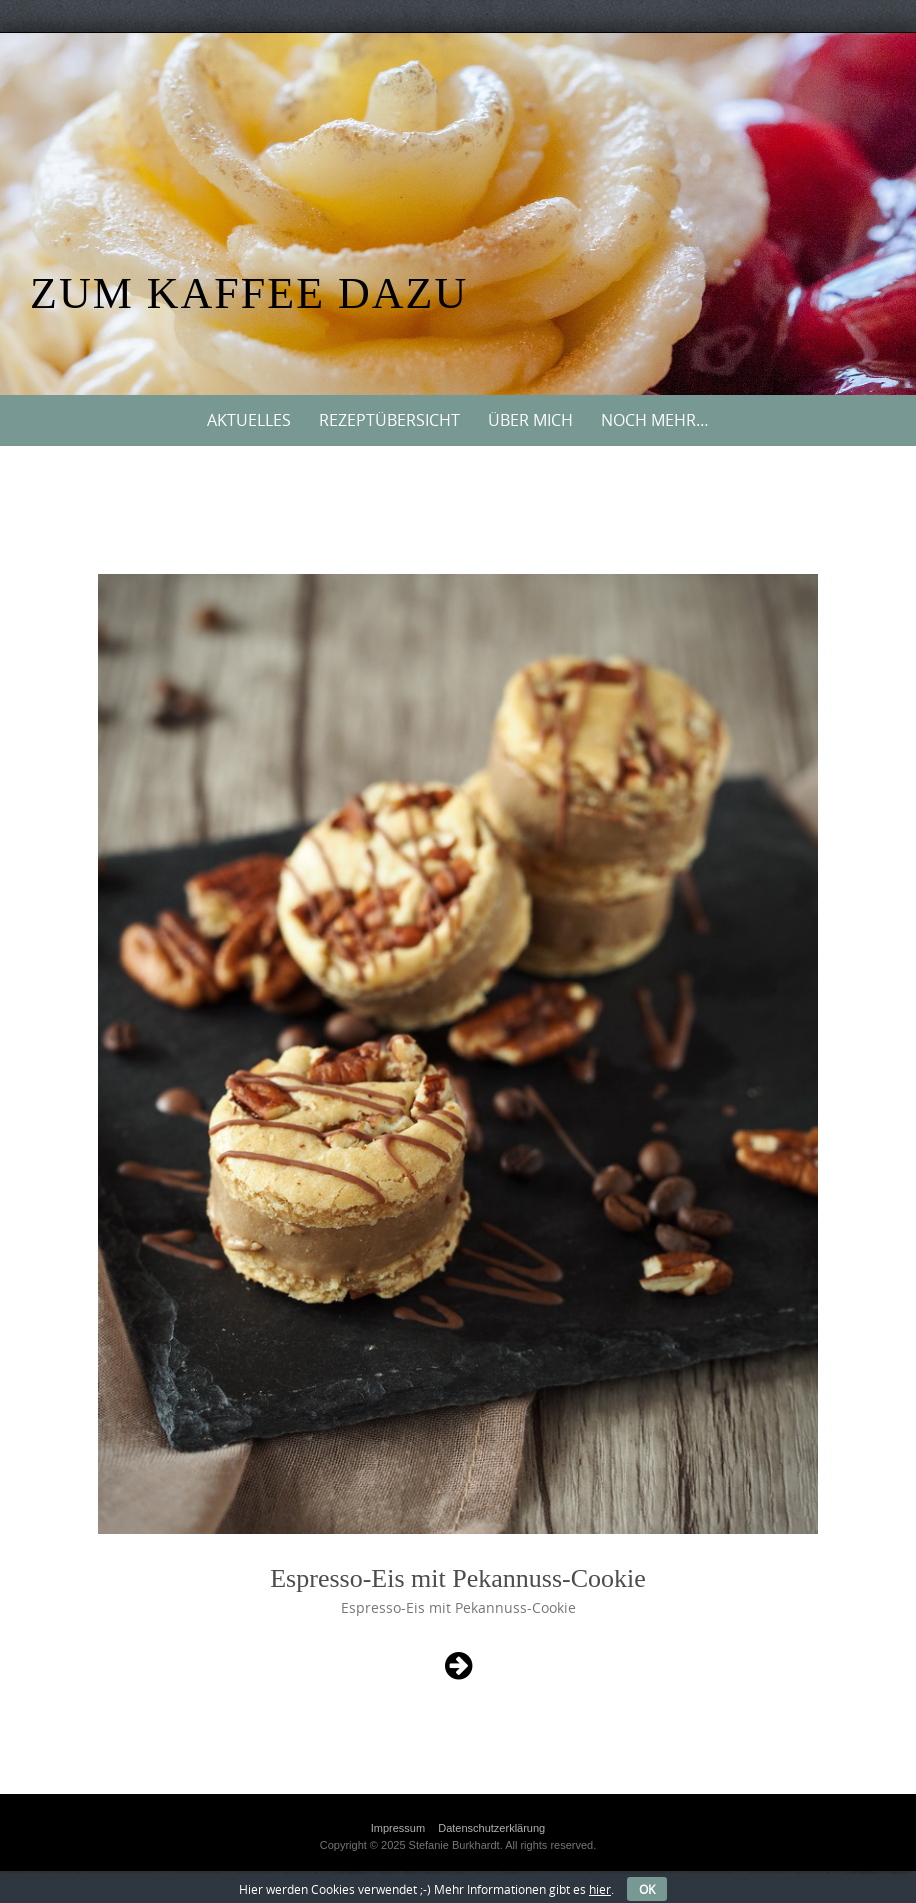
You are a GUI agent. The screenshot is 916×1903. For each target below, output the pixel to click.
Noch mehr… (655, 420)
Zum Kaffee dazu (249, 293)
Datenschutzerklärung (491, 1828)
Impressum (398, 1828)
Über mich (530, 420)
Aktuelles (249, 420)
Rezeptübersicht (389, 420)
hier (600, 1889)
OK (647, 1889)
